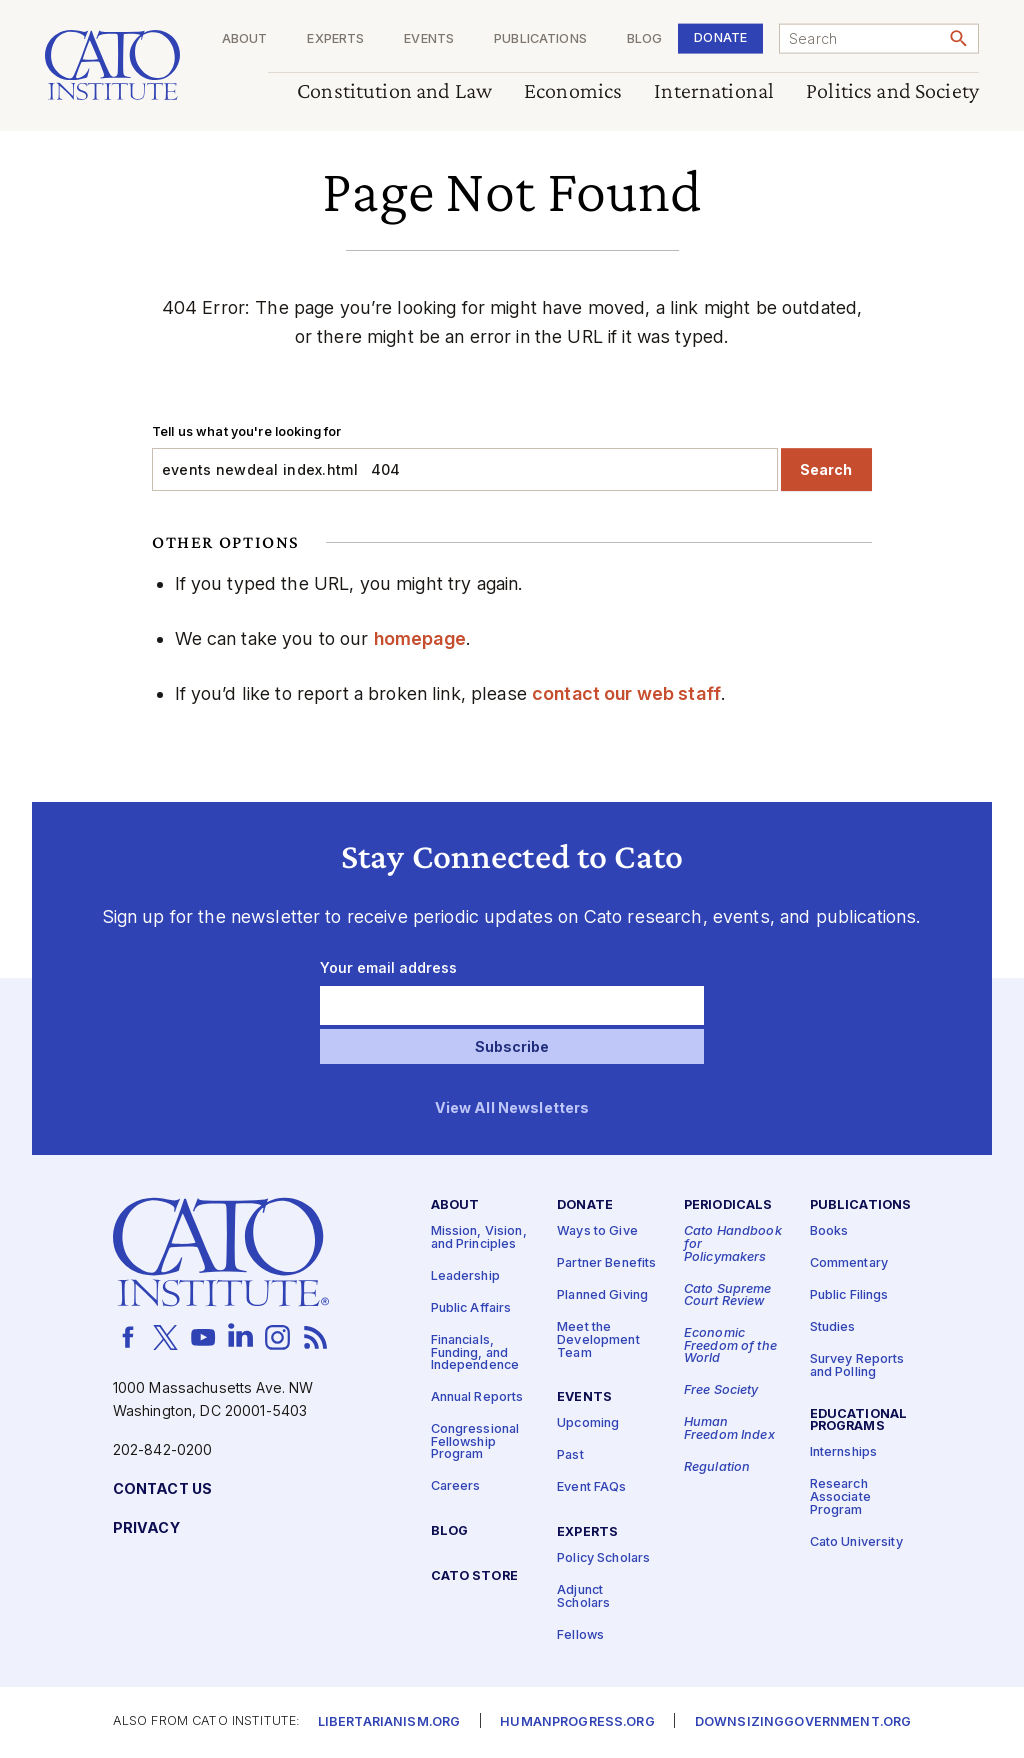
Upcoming (588, 1423)
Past (570, 1455)
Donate (720, 37)
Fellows (580, 1634)
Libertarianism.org (389, 1722)
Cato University (856, 1541)
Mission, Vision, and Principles (479, 1238)
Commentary (849, 1263)
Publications (540, 39)
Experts (335, 39)
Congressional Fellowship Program (475, 1442)
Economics (573, 91)
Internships (844, 1452)
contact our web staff (626, 693)
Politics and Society (892, 91)
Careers (456, 1486)
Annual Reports (477, 1397)
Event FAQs (591, 1487)
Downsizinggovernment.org (803, 1722)
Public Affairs (471, 1307)
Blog (645, 39)
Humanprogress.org (577, 1722)
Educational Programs (859, 1420)
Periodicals (728, 1205)
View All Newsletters (512, 1108)
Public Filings (849, 1295)
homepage (420, 638)
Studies (833, 1327)
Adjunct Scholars (583, 1597)
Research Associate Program (840, 1497)
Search (826, 469)
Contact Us (162, 1488)
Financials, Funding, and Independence (475, 1352)
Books (829, 1231)
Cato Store (474, 1576)
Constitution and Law (394, 91)
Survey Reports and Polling (857, 1366)
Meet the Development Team (598, 1340)
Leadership (465, 1275)
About (245, 39)
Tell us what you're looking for (246, 431)
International (714, 91)
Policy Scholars (603, 1558)
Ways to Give (597, 1231)
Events (429, 39)
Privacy (146, 1527)
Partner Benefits (606, 1263)
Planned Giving (602, 1295)
